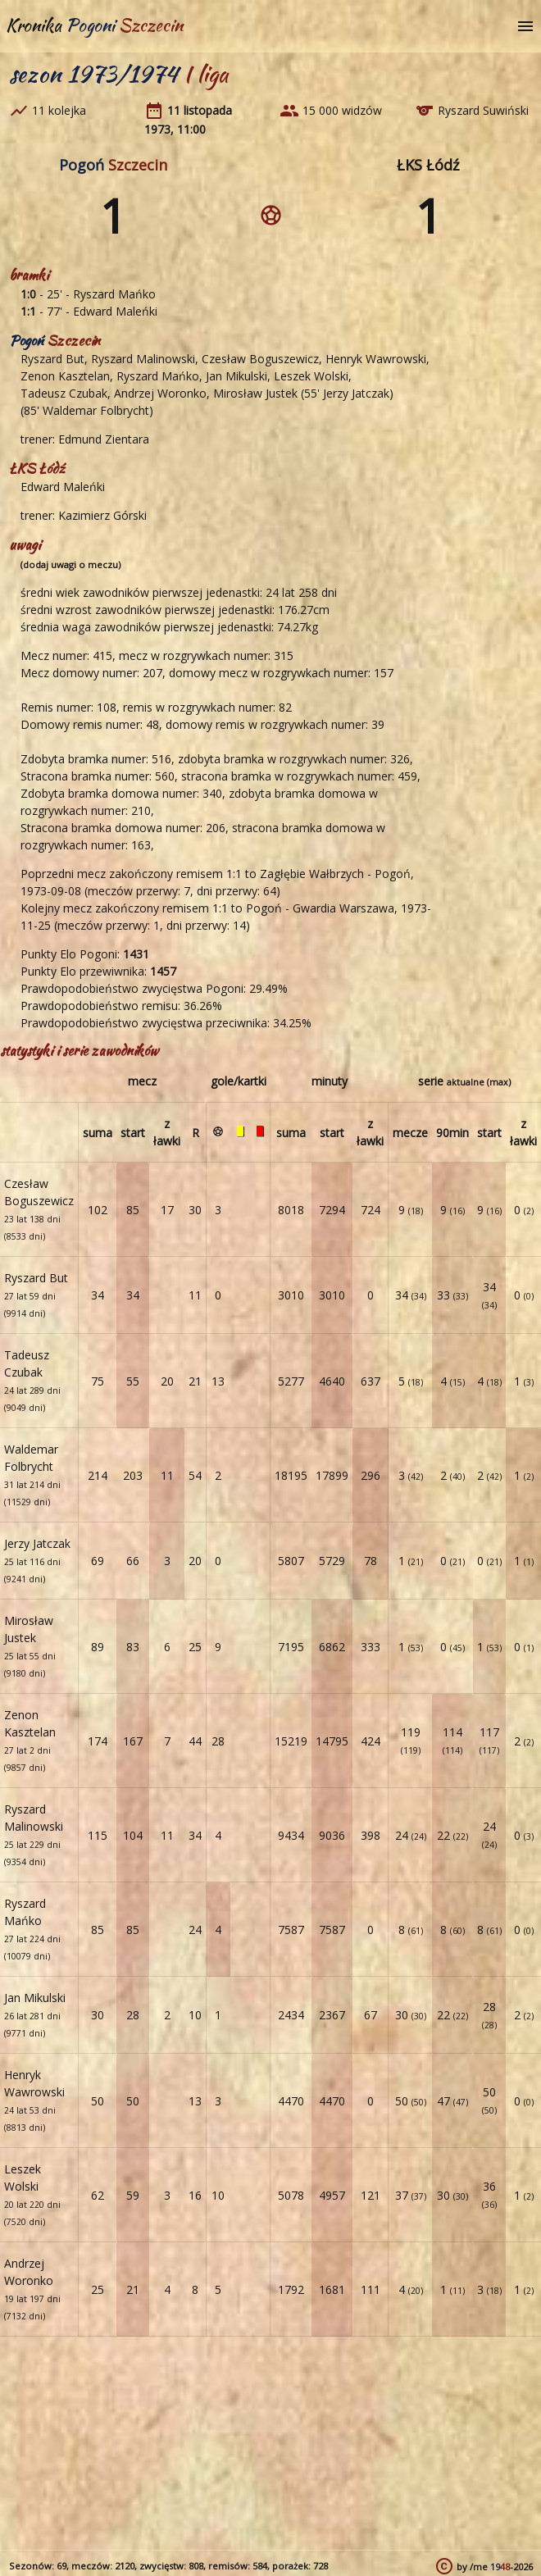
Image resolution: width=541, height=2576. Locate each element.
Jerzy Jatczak (356, 393)
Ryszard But (52, 358)
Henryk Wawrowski (375, 358)
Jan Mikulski (236, 376)
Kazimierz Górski (102, 515)
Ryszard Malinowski (143, 358)
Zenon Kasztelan (65, 376)
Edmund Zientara (103, 439)
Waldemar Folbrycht (96, 410)
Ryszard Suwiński (483, 110)
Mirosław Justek (255, 393)
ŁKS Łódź (428, 165)
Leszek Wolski (311, 376)
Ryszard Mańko (114, 294)
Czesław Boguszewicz (260, 358)
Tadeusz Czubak (63, 393)
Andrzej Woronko (160, 393)
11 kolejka (59, 110)
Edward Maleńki (115, 311)
